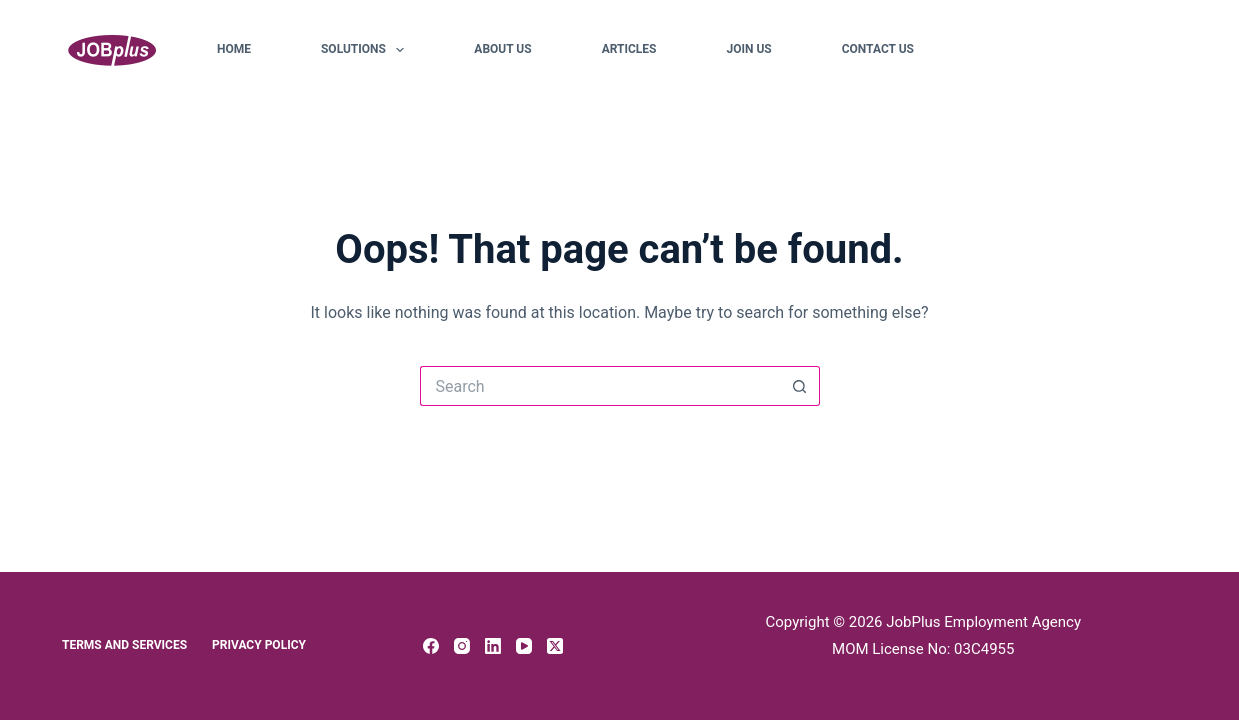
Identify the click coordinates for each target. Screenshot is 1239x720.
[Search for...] (600, 386)
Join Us (748, 49)
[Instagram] (462, 646)
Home (234, 49)
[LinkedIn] (493, 646)
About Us (502, 49)
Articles (629, 49)
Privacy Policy (259, 645)
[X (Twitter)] (555, 646)
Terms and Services (124, 645)
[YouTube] (524, 646)
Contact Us (878, 49)
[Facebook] (431, 646)
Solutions (366, 50)
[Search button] (800, 386)
